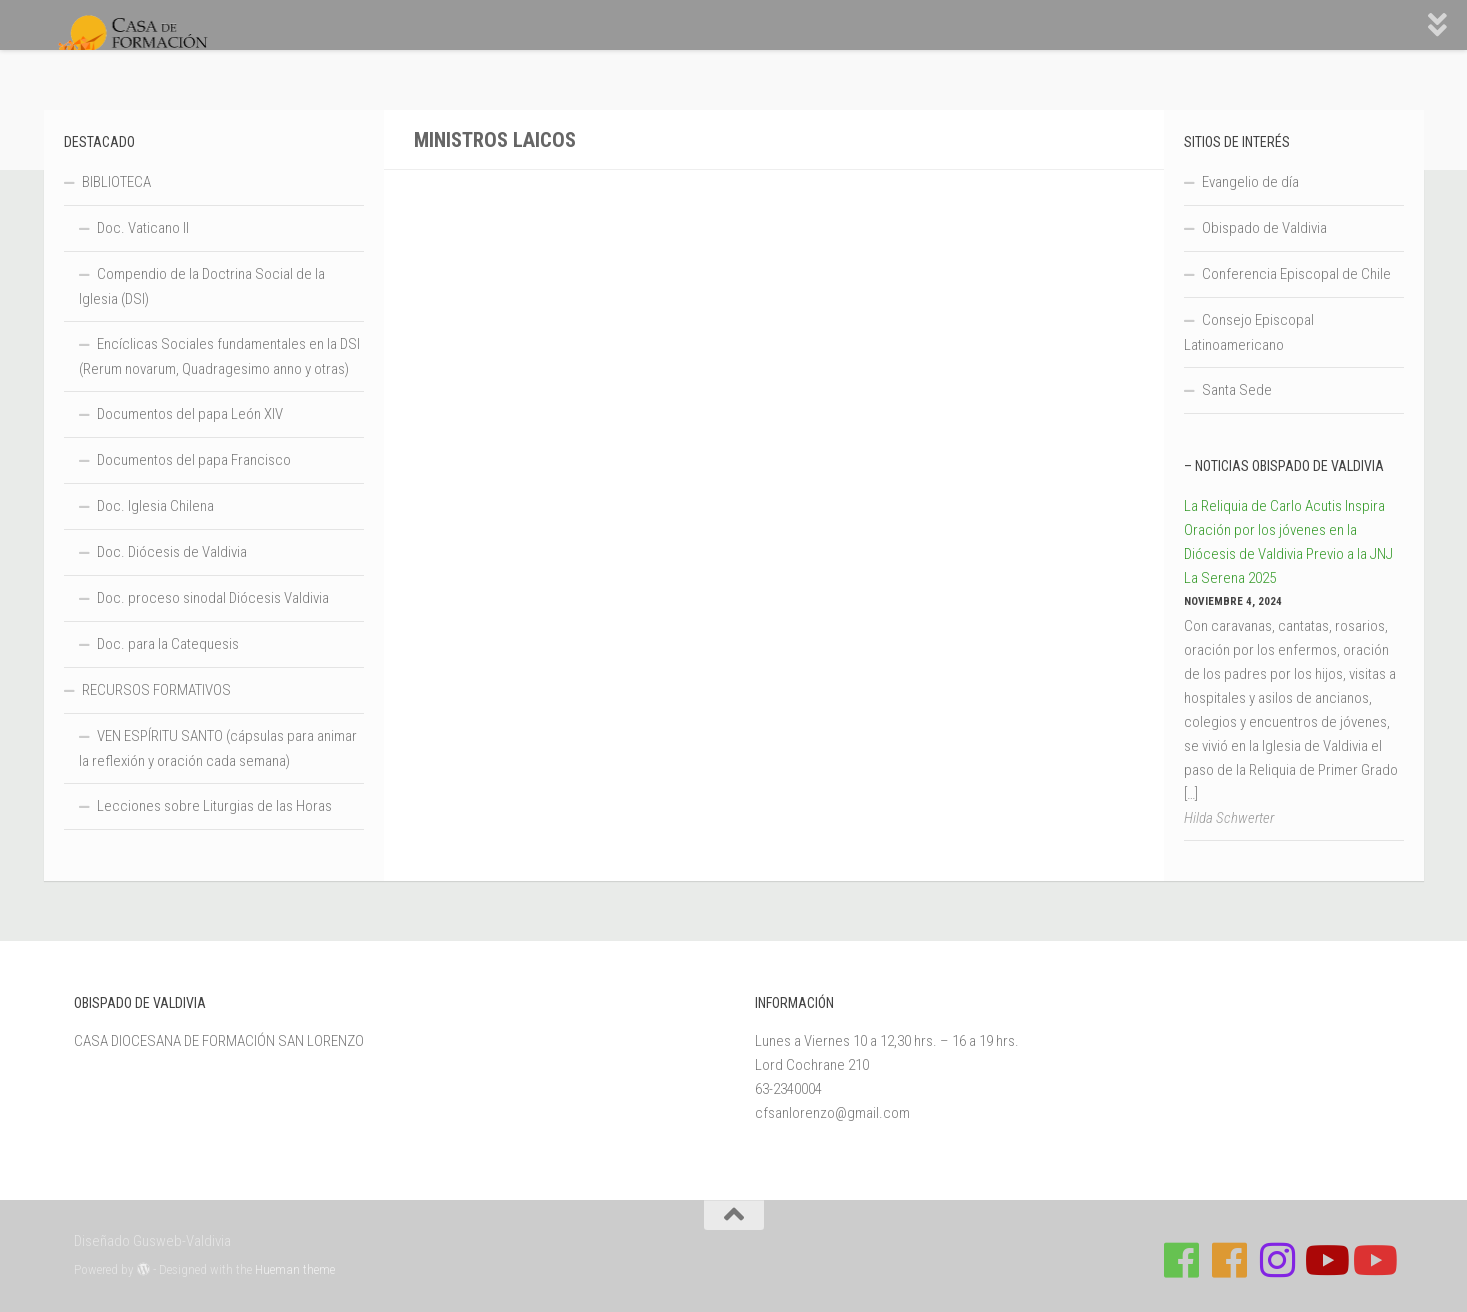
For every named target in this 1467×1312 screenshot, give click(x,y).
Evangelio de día (1250, 182)
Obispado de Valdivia (1264, 228)
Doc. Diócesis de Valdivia (172, 552)
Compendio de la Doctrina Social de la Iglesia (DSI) (202, 286)
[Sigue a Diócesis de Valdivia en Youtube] (1373, 1260)
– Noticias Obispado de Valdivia (1284, 466)
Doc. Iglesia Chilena (155, 506)
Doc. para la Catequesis (168, 644)
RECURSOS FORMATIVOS (156, 690)
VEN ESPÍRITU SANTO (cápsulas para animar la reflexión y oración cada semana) (218, 748)
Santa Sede (1237, 390)
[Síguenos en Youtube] (1325, 1260)
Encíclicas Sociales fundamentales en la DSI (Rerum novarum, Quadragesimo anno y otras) (219, 356)
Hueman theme (295, 1269)
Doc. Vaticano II (143, 228)
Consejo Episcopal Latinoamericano (1249, 332)
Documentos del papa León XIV (190, 414)
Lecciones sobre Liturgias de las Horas (214, 806)
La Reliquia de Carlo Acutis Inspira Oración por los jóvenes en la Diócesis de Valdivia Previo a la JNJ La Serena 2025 (1288, 542)
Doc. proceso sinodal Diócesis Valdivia (213, 598)
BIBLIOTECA (116, 182)
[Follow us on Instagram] (1277, 1260)
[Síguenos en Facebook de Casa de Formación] (1181, 1260)
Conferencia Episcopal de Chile (1296, 274)
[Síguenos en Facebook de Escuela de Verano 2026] (1229, 1260)
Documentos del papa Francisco (194, 460)
